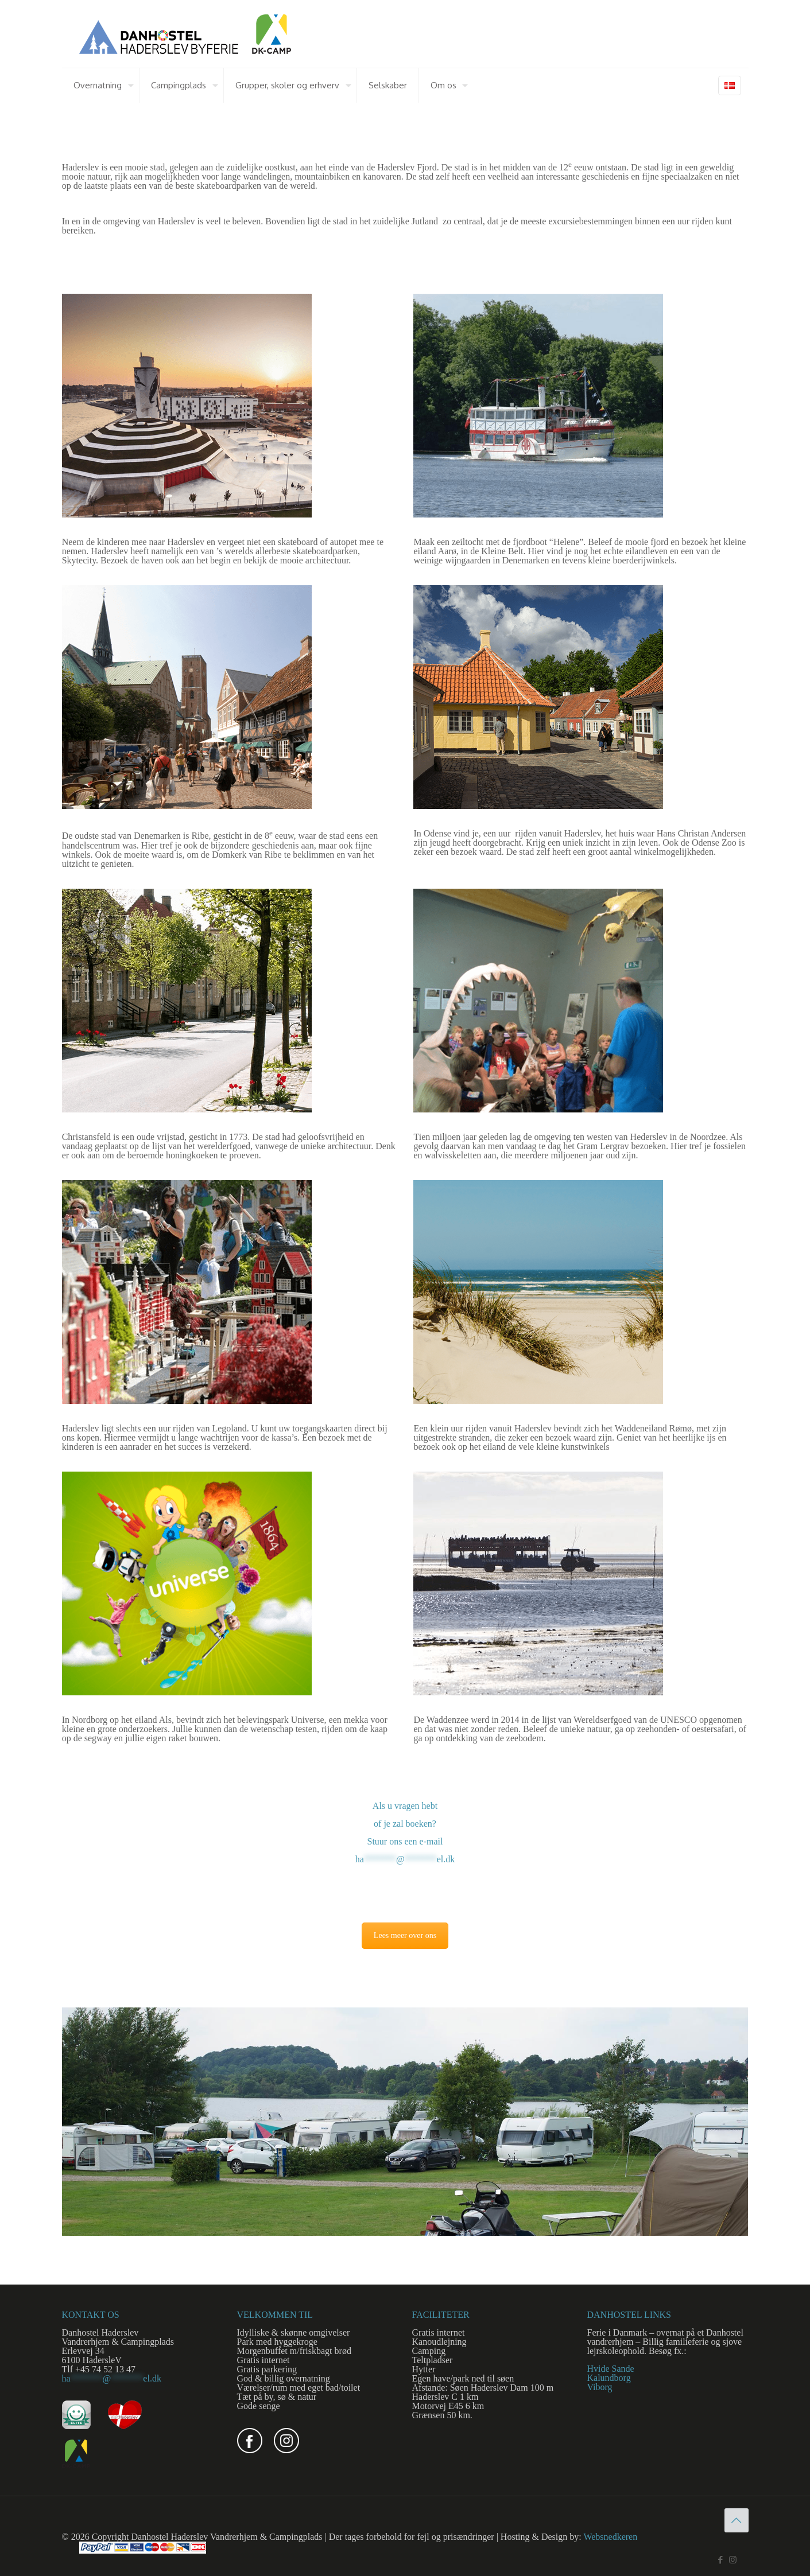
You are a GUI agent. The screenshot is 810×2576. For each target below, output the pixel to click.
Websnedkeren (610, 2537)
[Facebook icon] (720, 2560)
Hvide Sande (610, 2368)
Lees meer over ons (405, 1935)
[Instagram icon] (732, 2560)
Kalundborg (609, 2378)
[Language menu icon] (729, 85)
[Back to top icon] (736, 2520)
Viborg (600, 2387)
